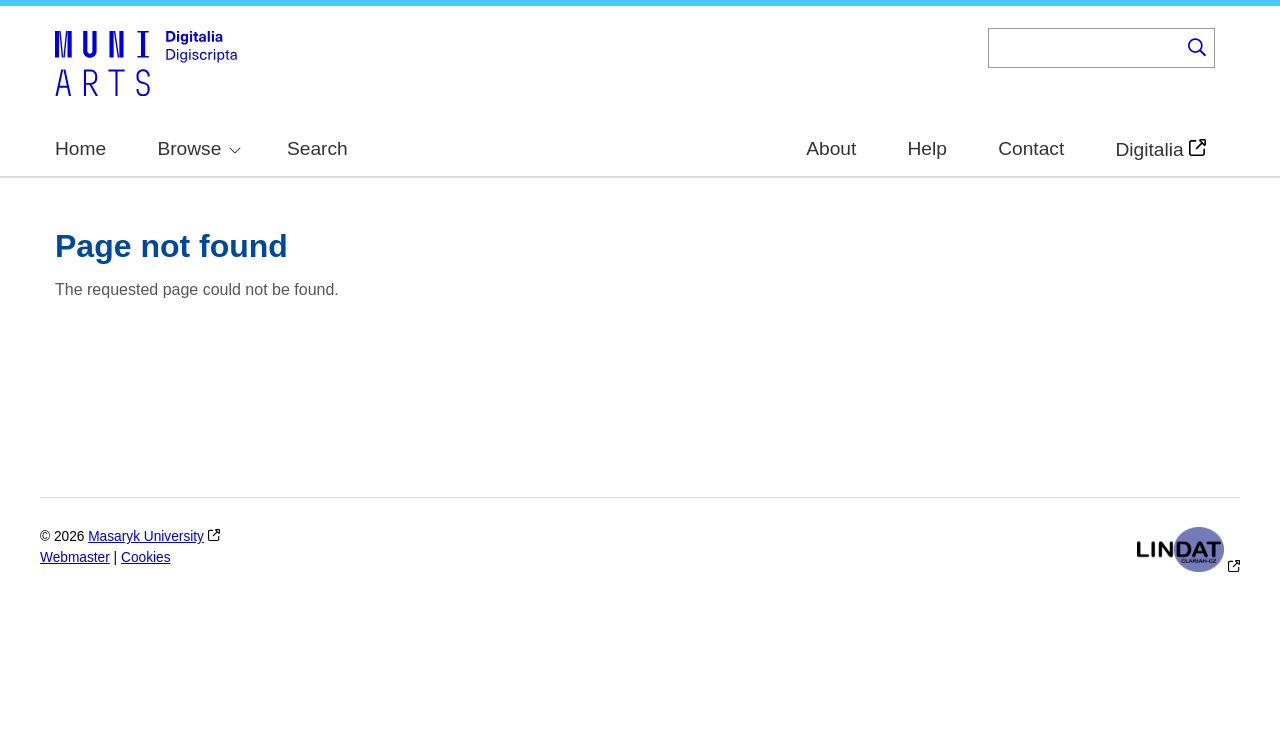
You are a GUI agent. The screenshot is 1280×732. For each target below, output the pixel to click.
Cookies (146, 557)
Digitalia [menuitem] (1149, 150)
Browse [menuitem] (199, 148)
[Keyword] (1084, 48)
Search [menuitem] (317, 148)
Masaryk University (146, 536)
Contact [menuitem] (1031, 148)
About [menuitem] (831, 148)
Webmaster (75, 557)
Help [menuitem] (927, 148)
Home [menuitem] (80, 148)
